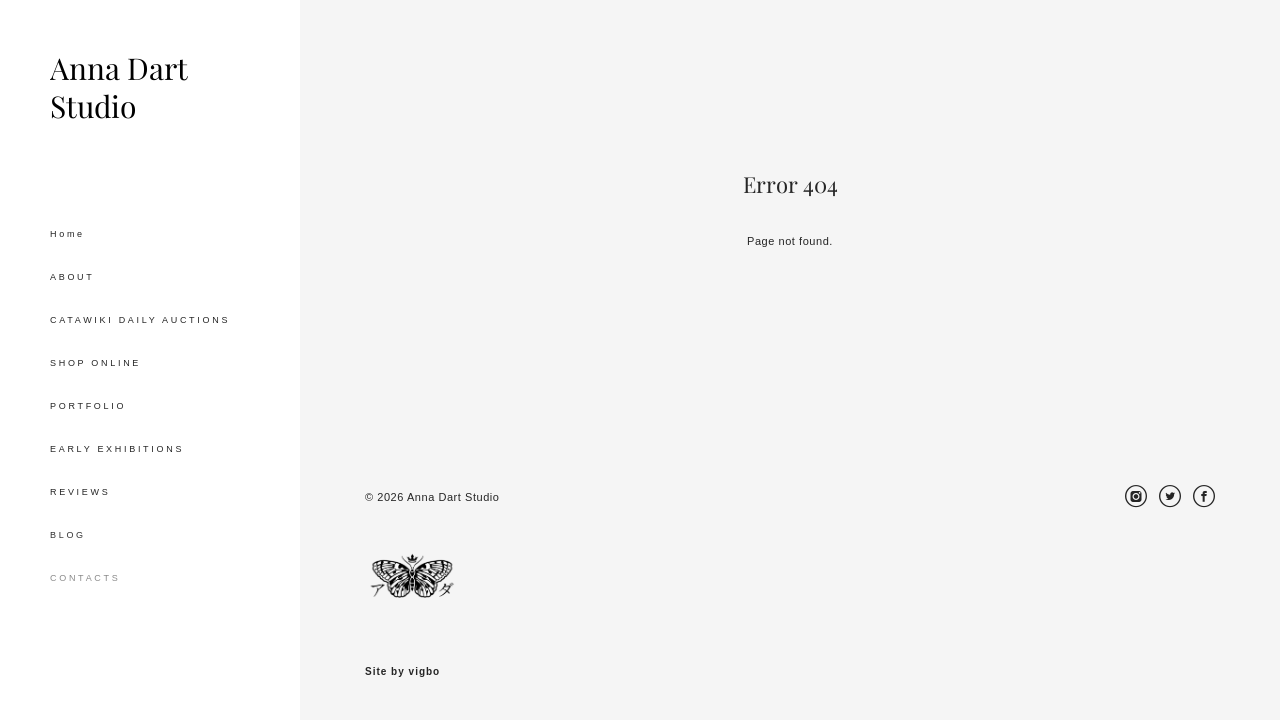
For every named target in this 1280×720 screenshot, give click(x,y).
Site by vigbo (402, 672)
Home (67, 234)
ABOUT (72, 277)
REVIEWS (80, 492)
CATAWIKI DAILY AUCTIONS (140, 320)
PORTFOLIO (88, 406)
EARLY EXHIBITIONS (117, 449)
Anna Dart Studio (118, 88)
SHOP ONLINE (95, 363)
